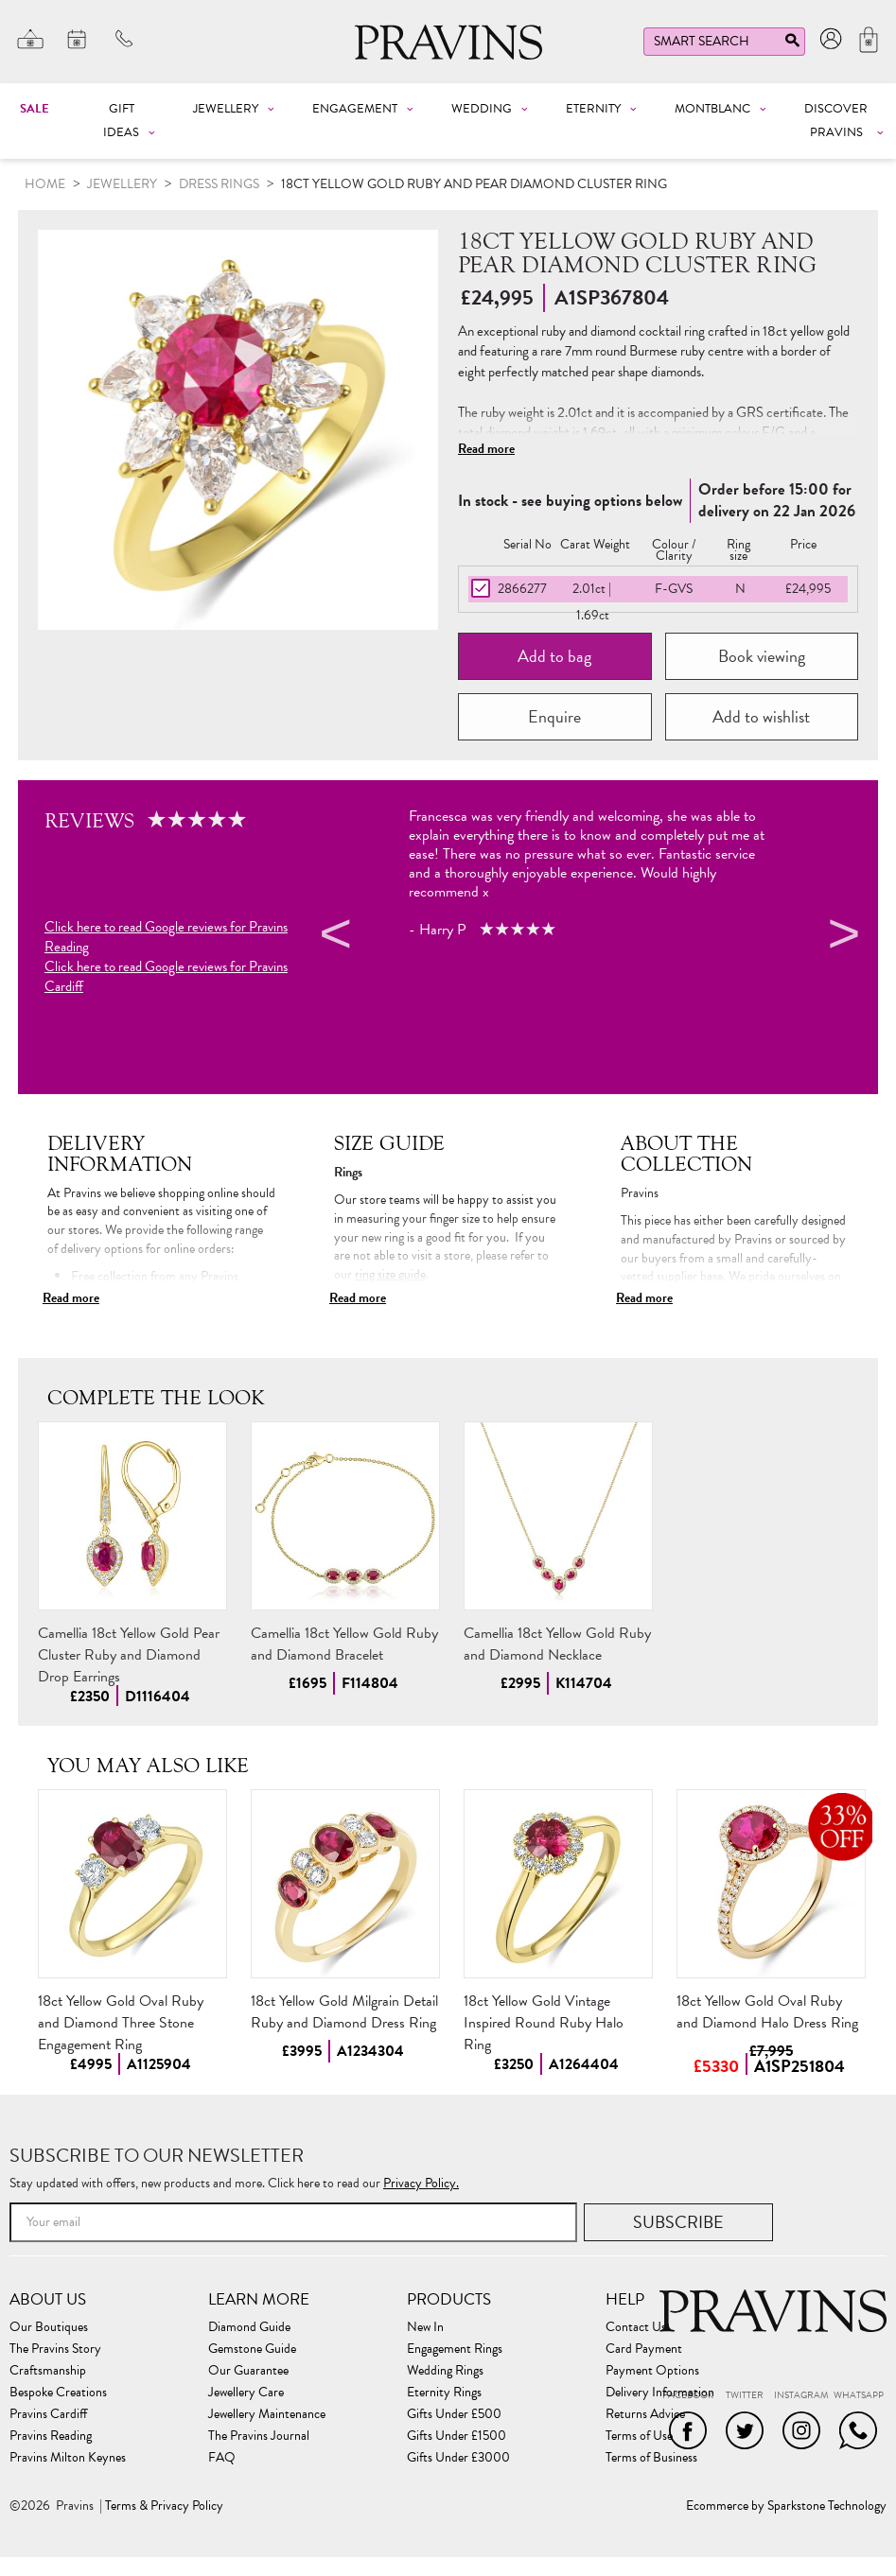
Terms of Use (639, 2436)
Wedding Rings (445, 2370)
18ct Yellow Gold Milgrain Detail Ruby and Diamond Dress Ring (344, 2012)
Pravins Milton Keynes (67, 2457)
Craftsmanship (47, 2370)
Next (841, 937)
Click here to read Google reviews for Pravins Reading (166, 937)
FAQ (222, 2457)
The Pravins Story (55, 2349)
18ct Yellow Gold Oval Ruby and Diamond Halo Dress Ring (767, 2012)
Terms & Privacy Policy (164, 2506)
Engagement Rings (454, 2349)
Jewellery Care (246, 2392)
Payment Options (652, 2370)
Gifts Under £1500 (456, 2436)
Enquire (554, 716)
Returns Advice (645, 2414)
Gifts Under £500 (454, 2414)
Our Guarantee (248, 2370)
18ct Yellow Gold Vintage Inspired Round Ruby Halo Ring (544, 2023)
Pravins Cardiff (48, 2414)
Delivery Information (660, 2392)
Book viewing (761, 656)
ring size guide (390, 1274)
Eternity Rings (444, 2392)
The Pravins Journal (258, 2436)
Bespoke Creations (58, 2392)
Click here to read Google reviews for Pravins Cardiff (166, 977)
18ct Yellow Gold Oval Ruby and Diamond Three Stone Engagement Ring (120, 2023)
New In (425, 2327)
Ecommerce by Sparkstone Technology (786, 2506)
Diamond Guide (249, 2327)
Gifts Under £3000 (458, 2457)
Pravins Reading (50, 2436)
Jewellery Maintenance (266, 2414)
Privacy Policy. (421, 2183)
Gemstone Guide (252, 2349)
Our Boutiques (48, 2327)
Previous (333, 937)
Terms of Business (651, 2457)
